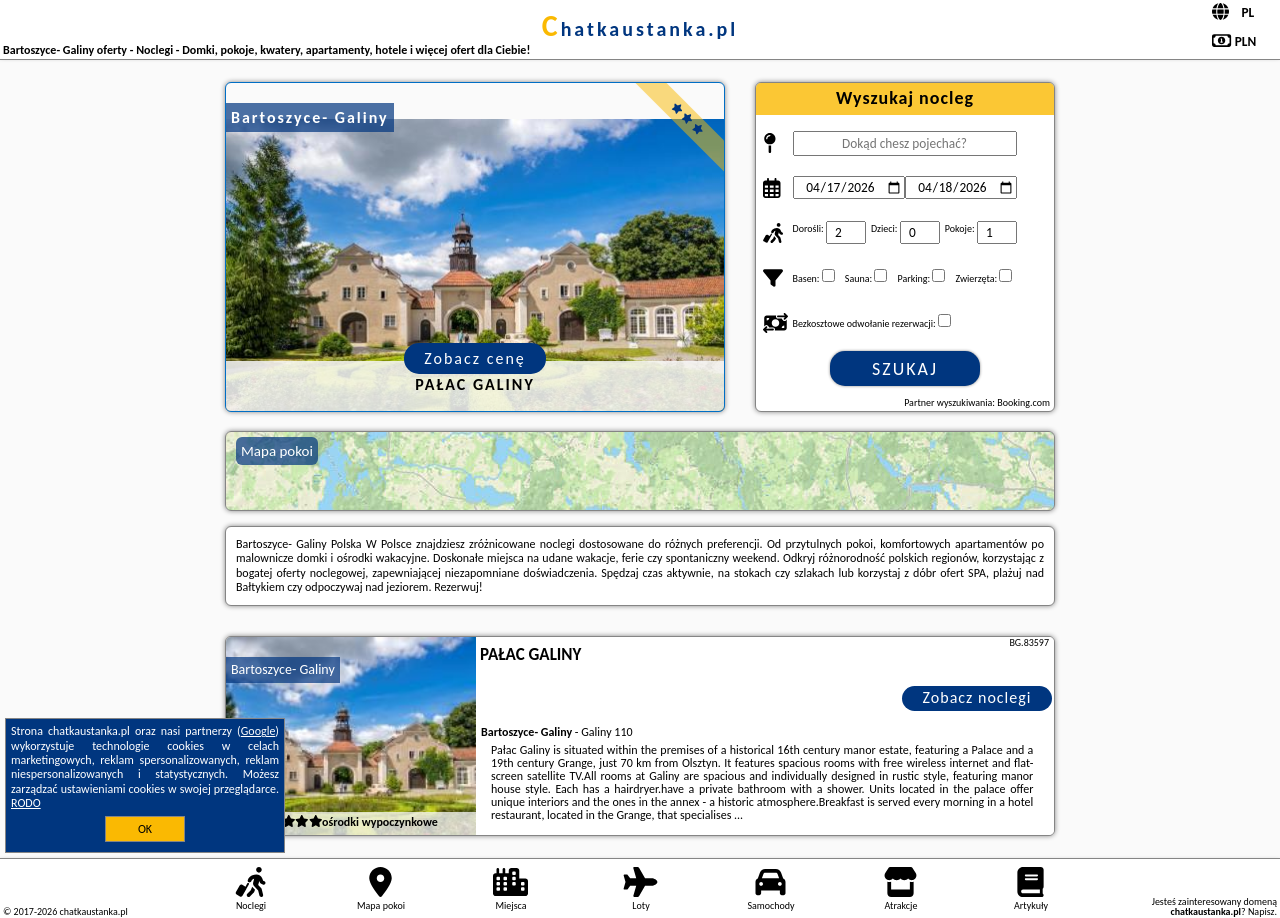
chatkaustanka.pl (640, 29)
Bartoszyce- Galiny (283, 669)
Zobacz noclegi (977, 697)
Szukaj (905, 369)
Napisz (1261, 911)
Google (258, 731)
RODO (26, 803)
